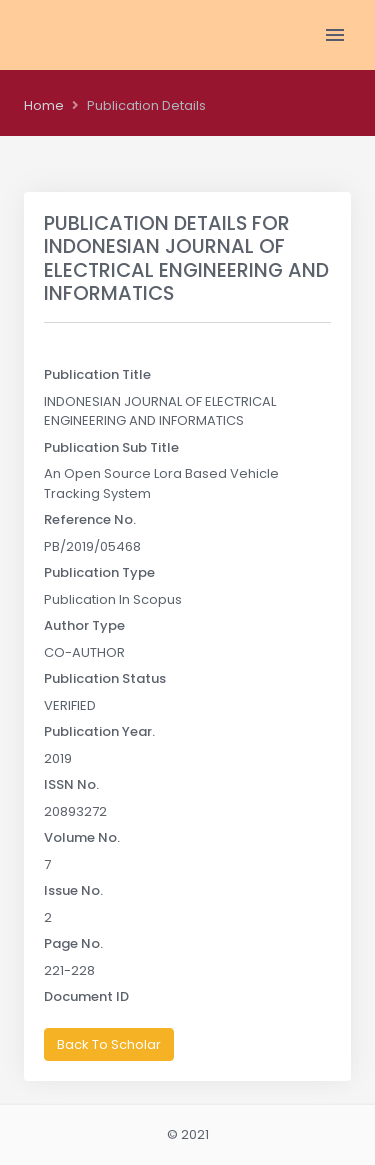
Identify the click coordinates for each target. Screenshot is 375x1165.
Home (44, 105)
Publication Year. (99, 731)
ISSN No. (71, 784)
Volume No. (82, 837)
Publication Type (99, 572)
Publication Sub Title (111, 447)
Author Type (84, 625)
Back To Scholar (109, 1044)
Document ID (86, 996)
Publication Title (97, 374)
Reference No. (90, 519)
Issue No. (73, 890)
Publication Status (105, 678)
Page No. (73, 943)
